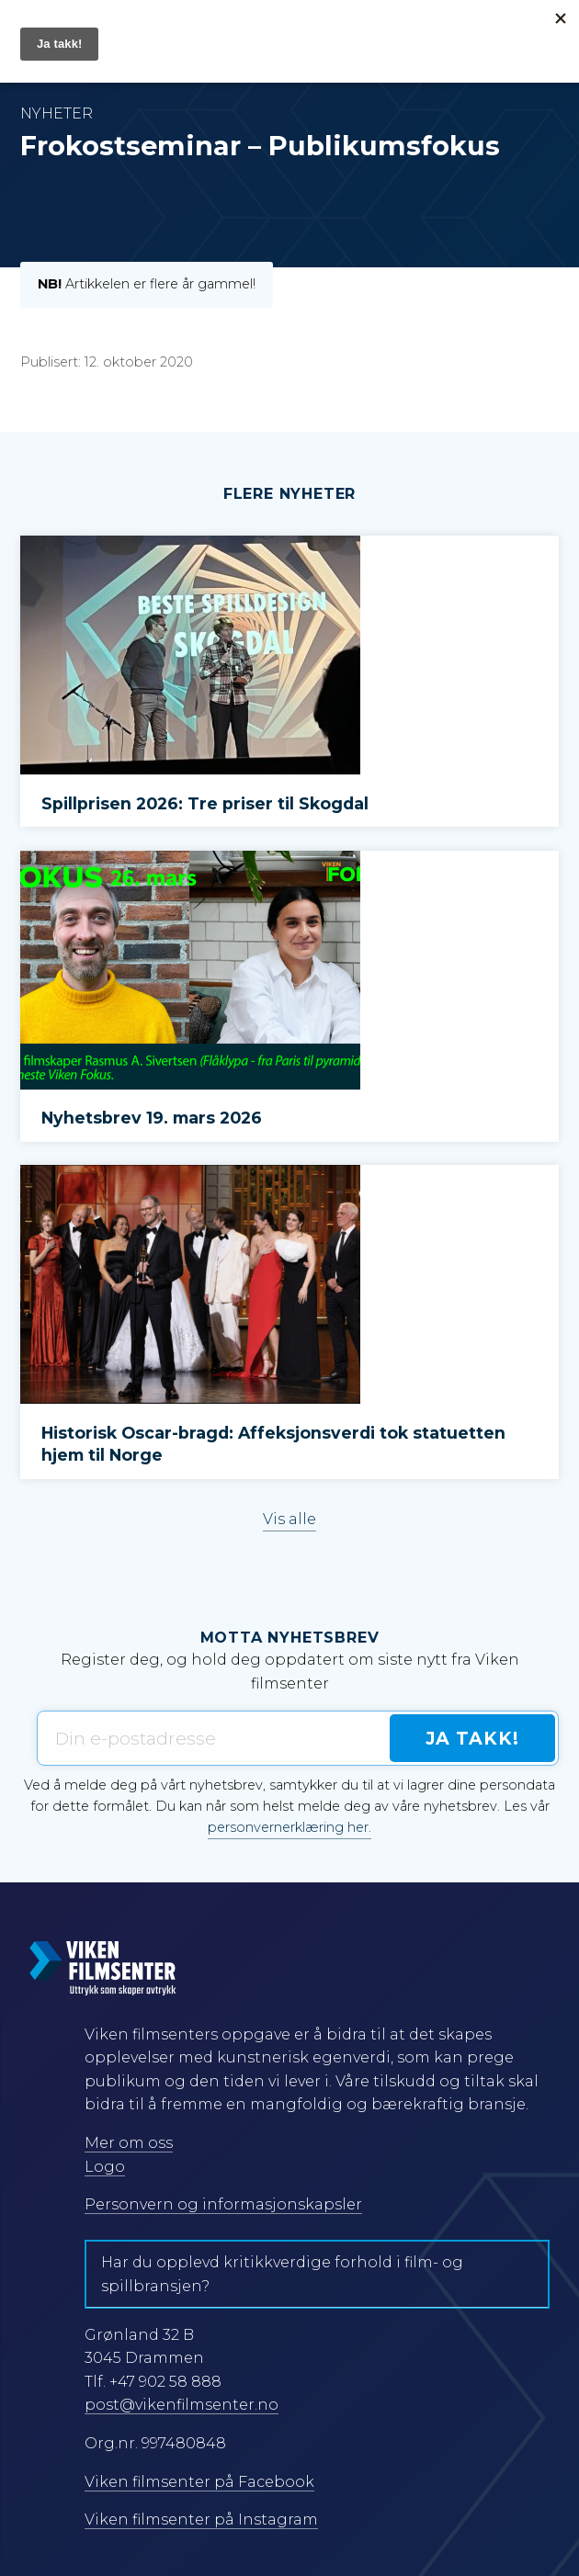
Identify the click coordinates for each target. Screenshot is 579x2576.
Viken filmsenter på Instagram (201, 2519)
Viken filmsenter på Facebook (199, 2482)
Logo (105, 2166)
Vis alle (289, 1519)
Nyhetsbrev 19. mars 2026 (151, 1117)
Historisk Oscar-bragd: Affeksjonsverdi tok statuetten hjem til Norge (273, 1444)
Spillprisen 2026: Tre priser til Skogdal (205, 803)
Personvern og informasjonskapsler (223, 2204)
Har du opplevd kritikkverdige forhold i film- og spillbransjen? (282, 2274)
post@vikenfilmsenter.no (181, 2404)
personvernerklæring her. (289, 1827)
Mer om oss (129, 2143)
